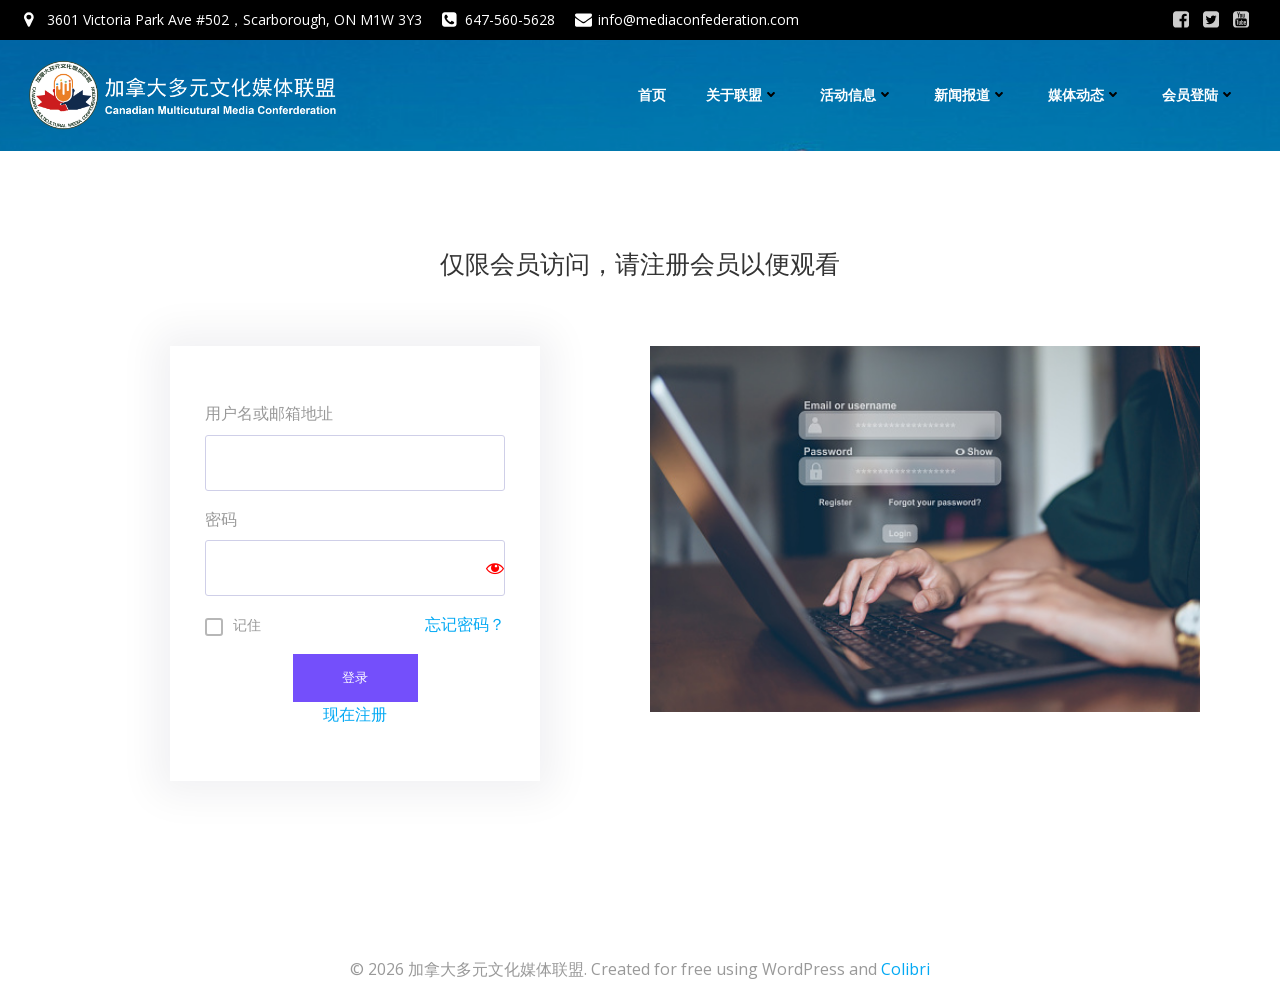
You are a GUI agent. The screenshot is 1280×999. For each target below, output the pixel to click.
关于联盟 (743, 94)
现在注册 (355, 714)
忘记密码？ (465, 624)
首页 (652, 94)
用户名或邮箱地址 (269, 413)
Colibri (905, 969)
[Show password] (495, 568)
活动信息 (857, 94)
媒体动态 (1085, 94)
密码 (221, 519)
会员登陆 (1199, 94)
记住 (247, 624)
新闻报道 (971, 94)
